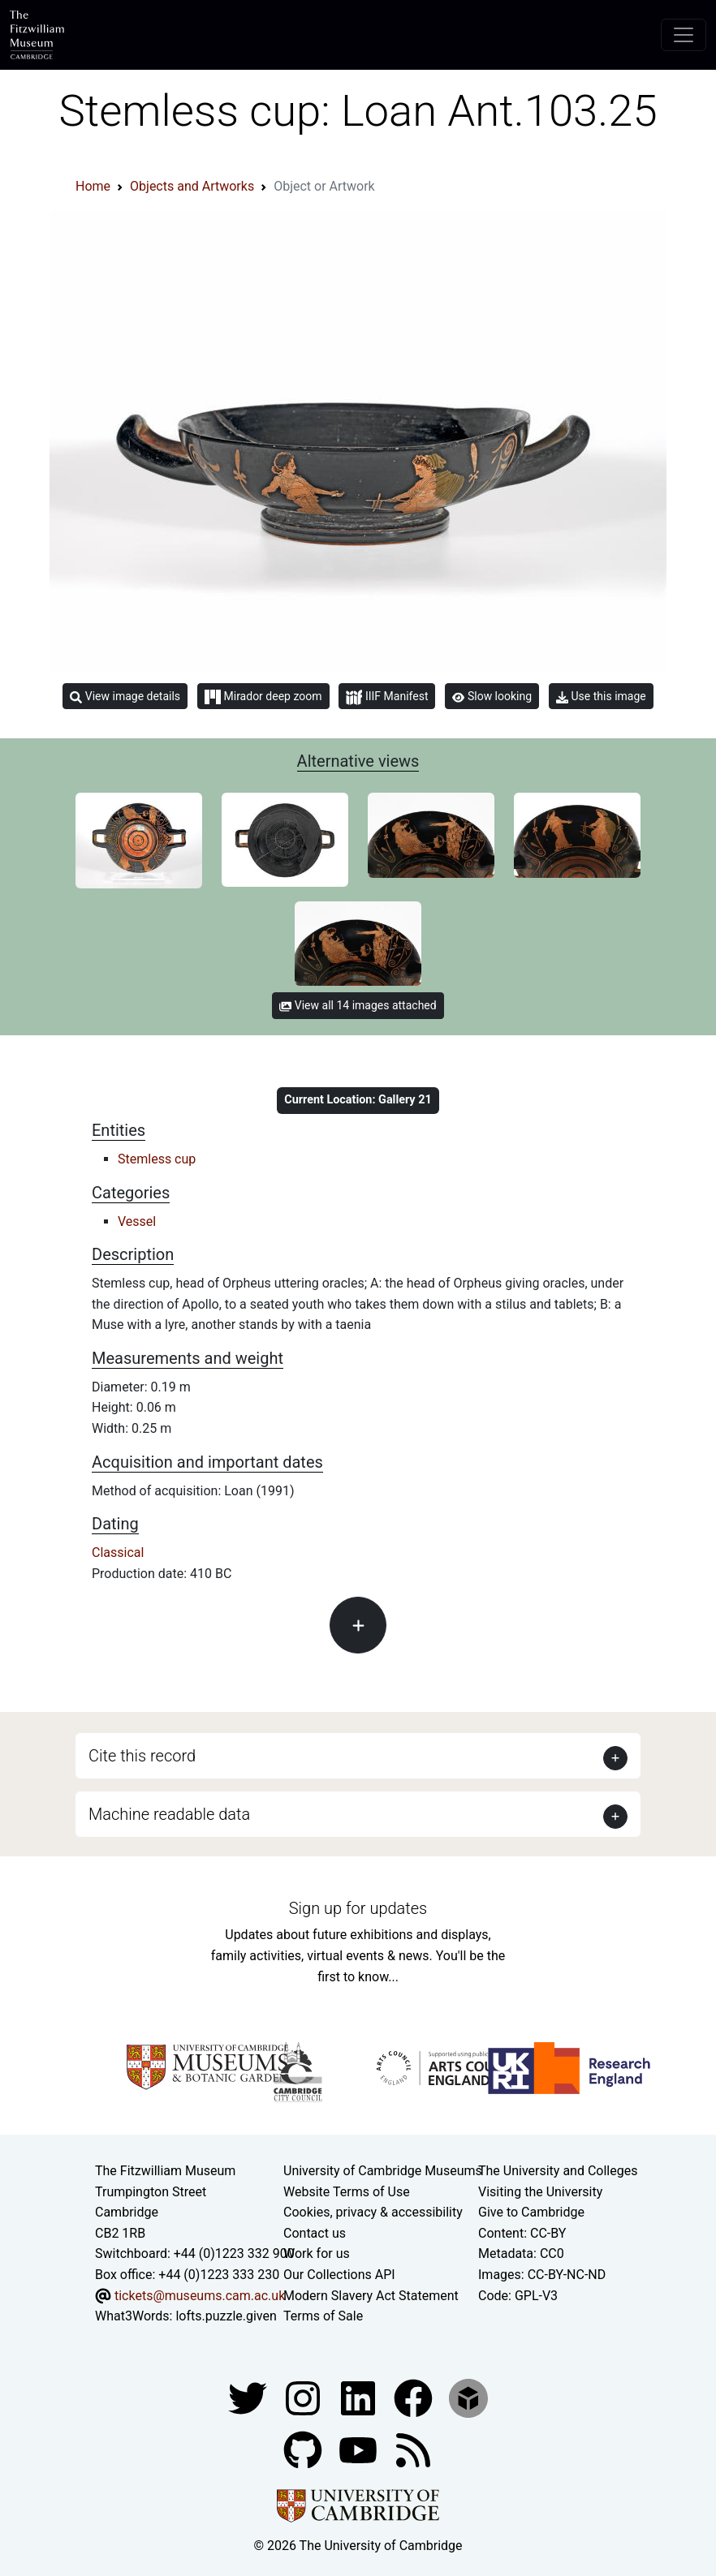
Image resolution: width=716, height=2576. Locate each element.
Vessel (137, 1221)
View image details (125, 696)
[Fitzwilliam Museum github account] (304, 2449)
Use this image (601, 696)
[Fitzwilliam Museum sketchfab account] (468, 2397)
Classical (118, 1552)
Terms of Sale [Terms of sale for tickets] (323, 2316)
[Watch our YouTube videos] (359, 2449)
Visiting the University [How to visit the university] (540, 2192)
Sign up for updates (358, 1908)
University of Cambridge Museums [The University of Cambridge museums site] (382, 2170)
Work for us (316, 2253)
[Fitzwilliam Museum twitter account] (249, 2397)
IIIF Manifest (387, 697)
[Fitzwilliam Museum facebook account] (359, 2397)
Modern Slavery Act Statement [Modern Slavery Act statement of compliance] (371, 2295)
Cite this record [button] (142, 1755)
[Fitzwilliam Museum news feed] (413, 2449)
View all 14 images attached (357, 1005)
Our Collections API (339, 2274)
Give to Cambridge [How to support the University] (531, 2212)
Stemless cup (157, 1159)
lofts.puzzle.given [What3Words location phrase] (225, 2316)
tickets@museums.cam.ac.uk (199, 2295)
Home (92, 186)
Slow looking (492, 696)
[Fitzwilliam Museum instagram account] (304, 2397)
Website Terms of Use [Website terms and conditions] (346, 2192)
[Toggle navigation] (683, 35)
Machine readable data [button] (169, 1814)
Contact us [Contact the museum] (314, 2233)
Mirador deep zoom (263, 697)
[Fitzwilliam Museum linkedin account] (414, 2397)
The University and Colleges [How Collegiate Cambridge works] (557, 2170)
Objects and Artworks (192, 186)
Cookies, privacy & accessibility (373, 2212)
